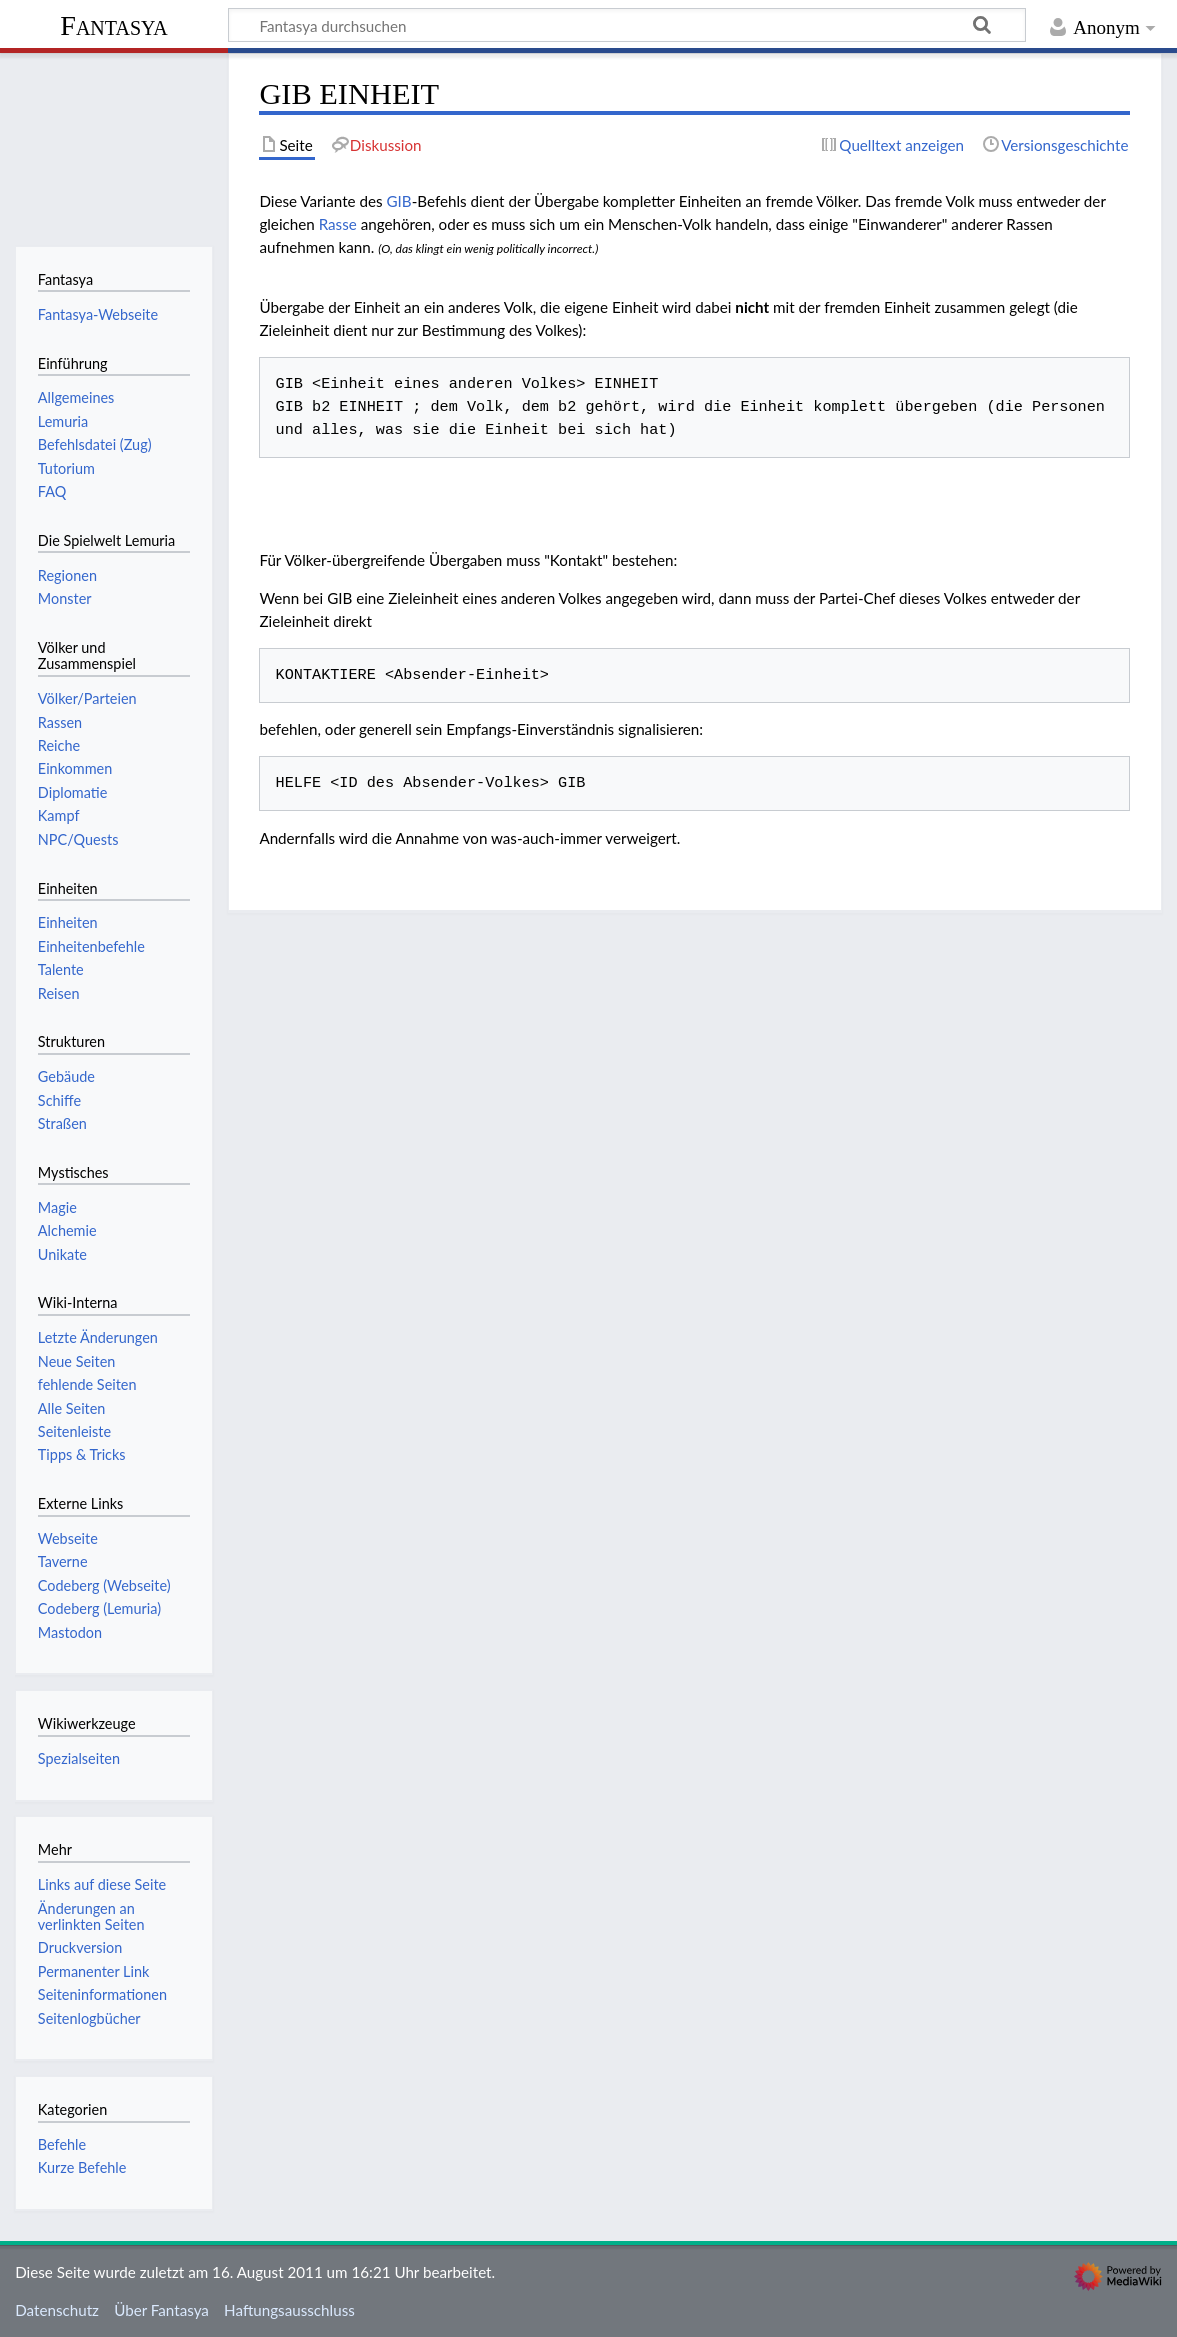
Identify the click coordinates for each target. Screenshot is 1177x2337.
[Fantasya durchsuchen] (627, 25)
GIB (398, 201)
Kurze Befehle (82, 2167)
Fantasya (113, 25)
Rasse (338, 224)
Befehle (62, 2144)
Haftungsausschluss (289, 2310)
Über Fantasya (161, 2310)
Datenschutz (57, 2310)
